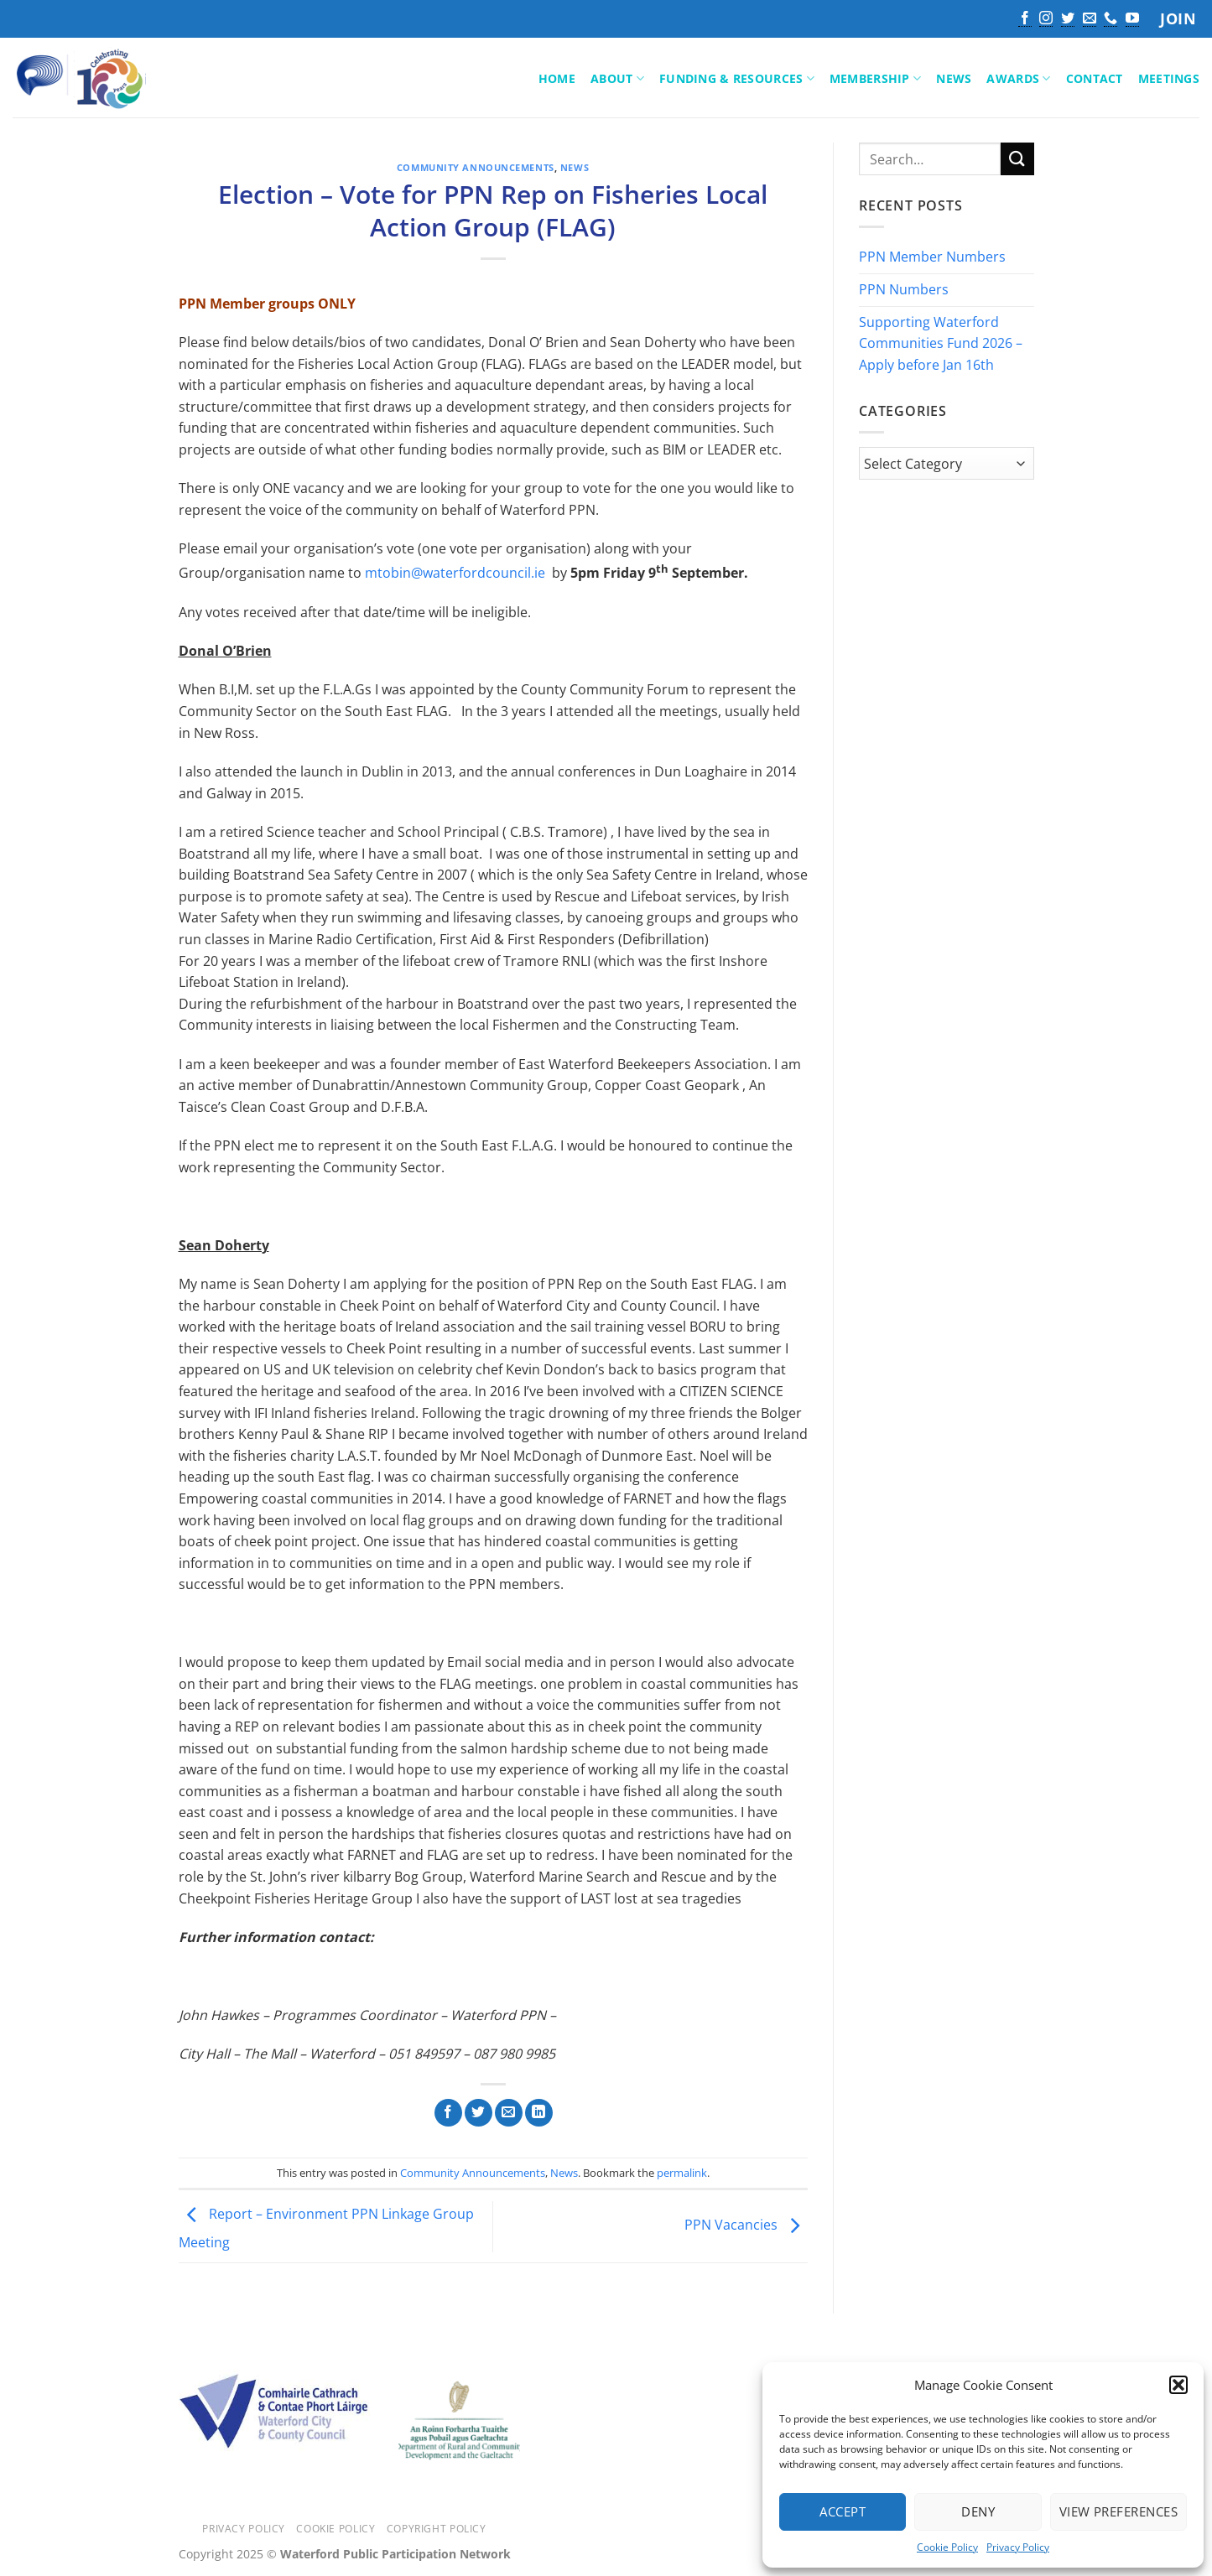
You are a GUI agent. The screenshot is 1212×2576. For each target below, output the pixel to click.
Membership (875, 78)
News (953, 78)
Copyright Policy (436, 2528)
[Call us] (1110, 19)
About (617, 78)
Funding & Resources (736, 78)
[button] (1178, 2384)
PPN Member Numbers (932, 257)
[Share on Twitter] (478, 2113)
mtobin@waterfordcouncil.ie (455, 573)
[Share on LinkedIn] (539, 2113)
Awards (1018, 78)
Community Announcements (475, 167)
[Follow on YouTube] (1132, 19)
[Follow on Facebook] (1025, 19)
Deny (978, 2511)
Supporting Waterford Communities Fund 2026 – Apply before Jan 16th (940, 343)
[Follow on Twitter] (1067, 19)
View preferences (1118, 2511)
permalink (682, 2172)
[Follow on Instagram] (1046, 19)
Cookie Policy (947, 2547)
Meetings (1168, 78)
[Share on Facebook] (448, 2113)
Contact (1094, 78)
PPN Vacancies (746, 2224)
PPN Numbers (904, 289)
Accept (842, 2511)
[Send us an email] (1089, 19)
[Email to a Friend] (509, 2113)
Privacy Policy (1017, 2547)
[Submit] (1016, 159)
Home (556, 78)
